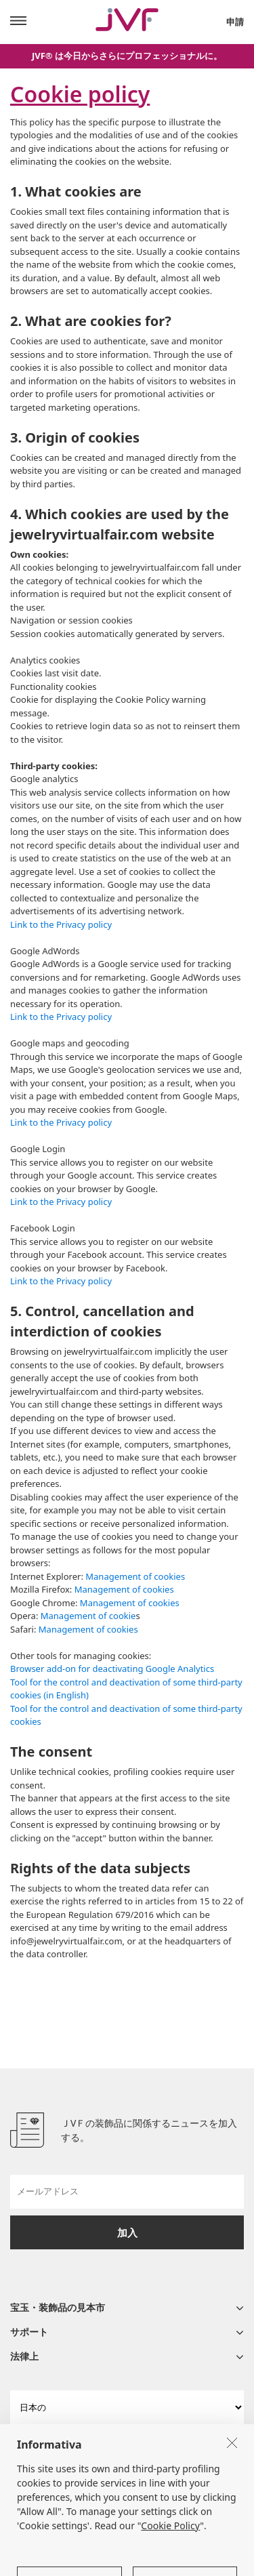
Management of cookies (135, 1576)
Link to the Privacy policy (61, 924)
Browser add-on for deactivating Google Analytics (112, 1668)
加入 (127, 2232)
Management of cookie (88, 1616)
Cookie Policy (170, 2545)
